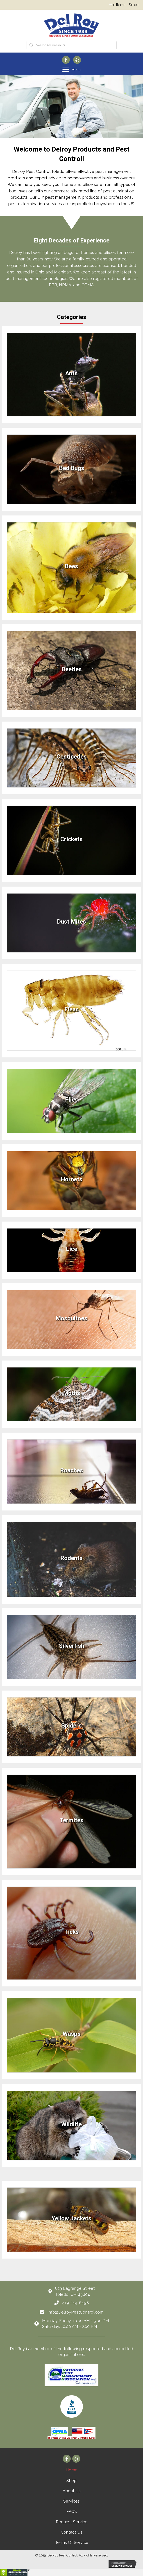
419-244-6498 (75, 2302)
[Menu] (71, 70)
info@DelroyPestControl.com (75, 2312)
